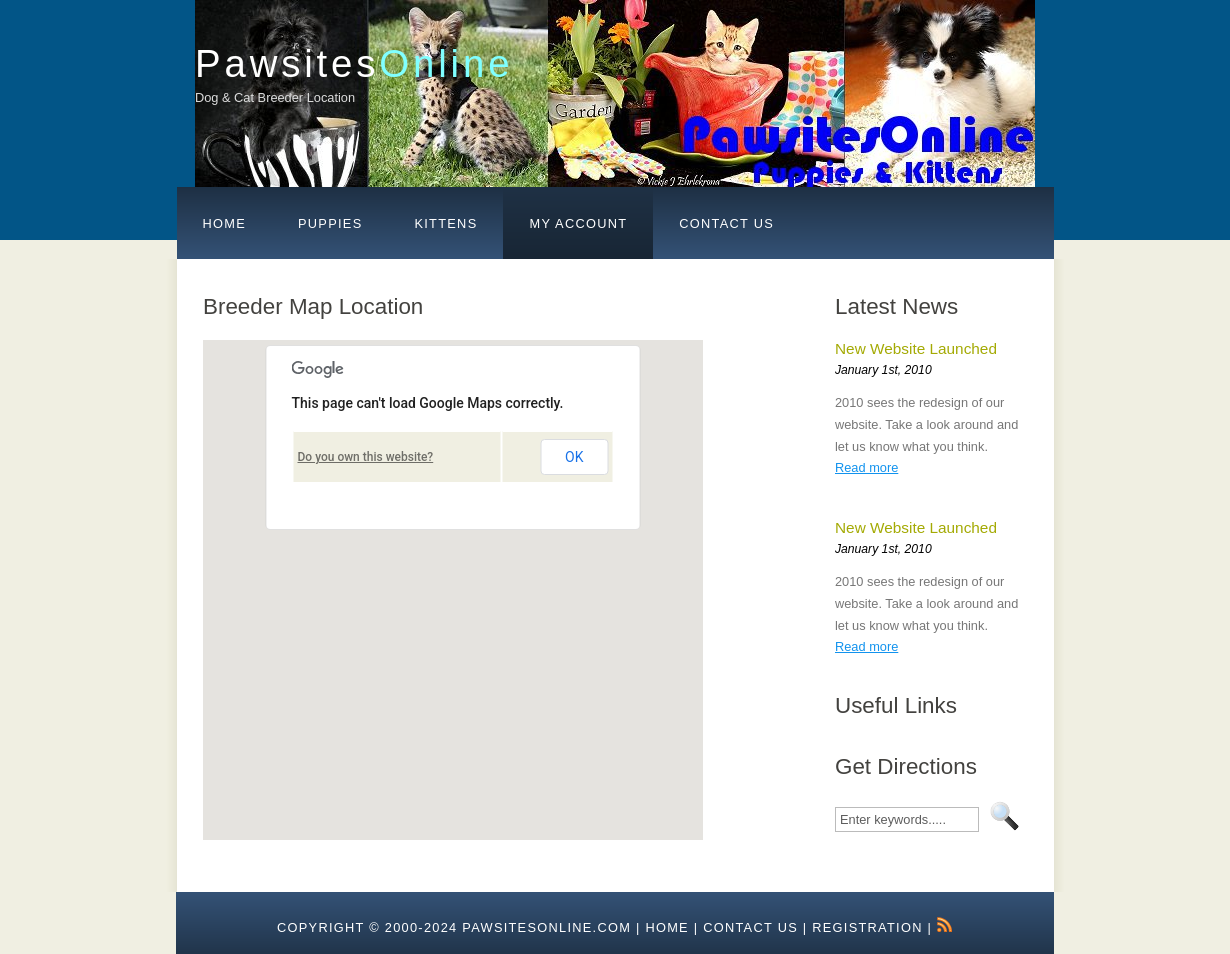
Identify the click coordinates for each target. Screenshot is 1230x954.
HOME (667, 927)
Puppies (330, 223)
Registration (867, 927)
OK (574, 457)
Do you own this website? (366, 457)
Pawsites (354, 63)
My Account (578, 223)
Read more (866, 467)
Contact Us (726, 223)
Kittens (445, 223)
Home (225, 223)
